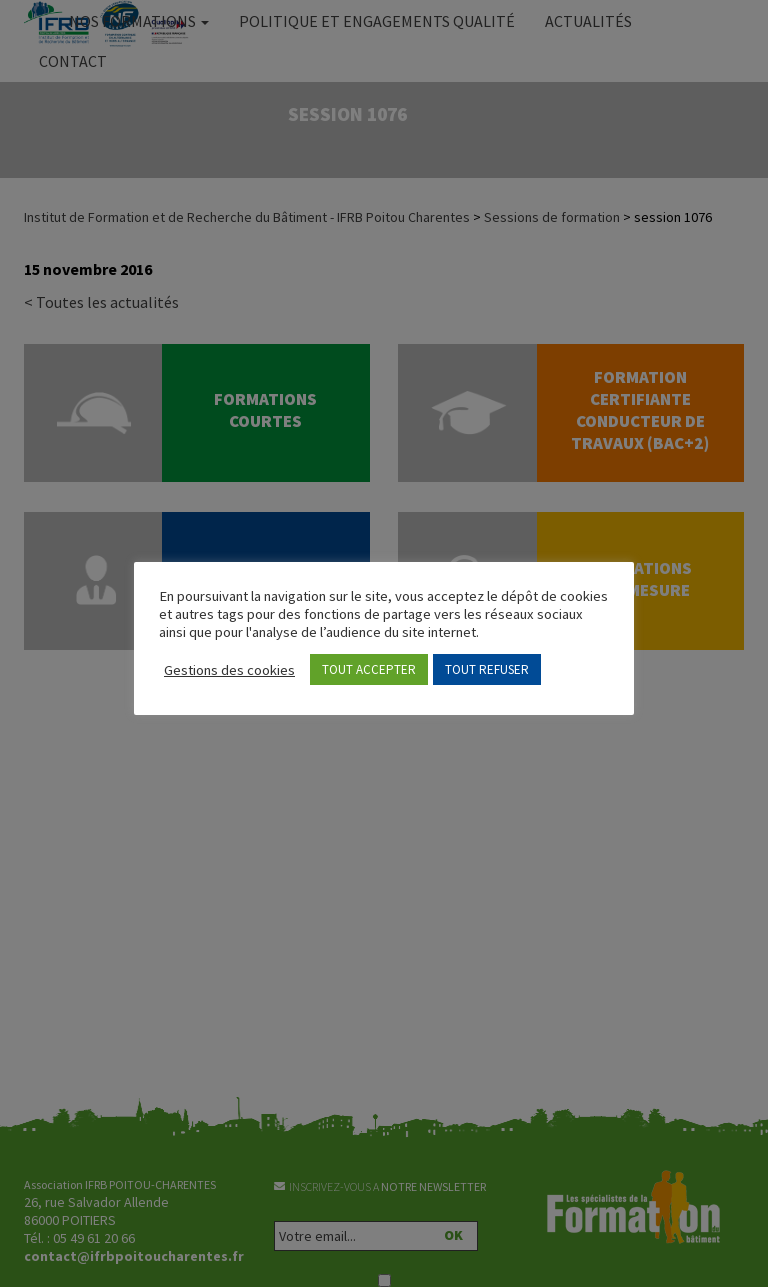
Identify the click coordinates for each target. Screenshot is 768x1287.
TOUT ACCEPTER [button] (369, 669)
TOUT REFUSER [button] (487, 669)
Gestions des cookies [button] (229, 670)
